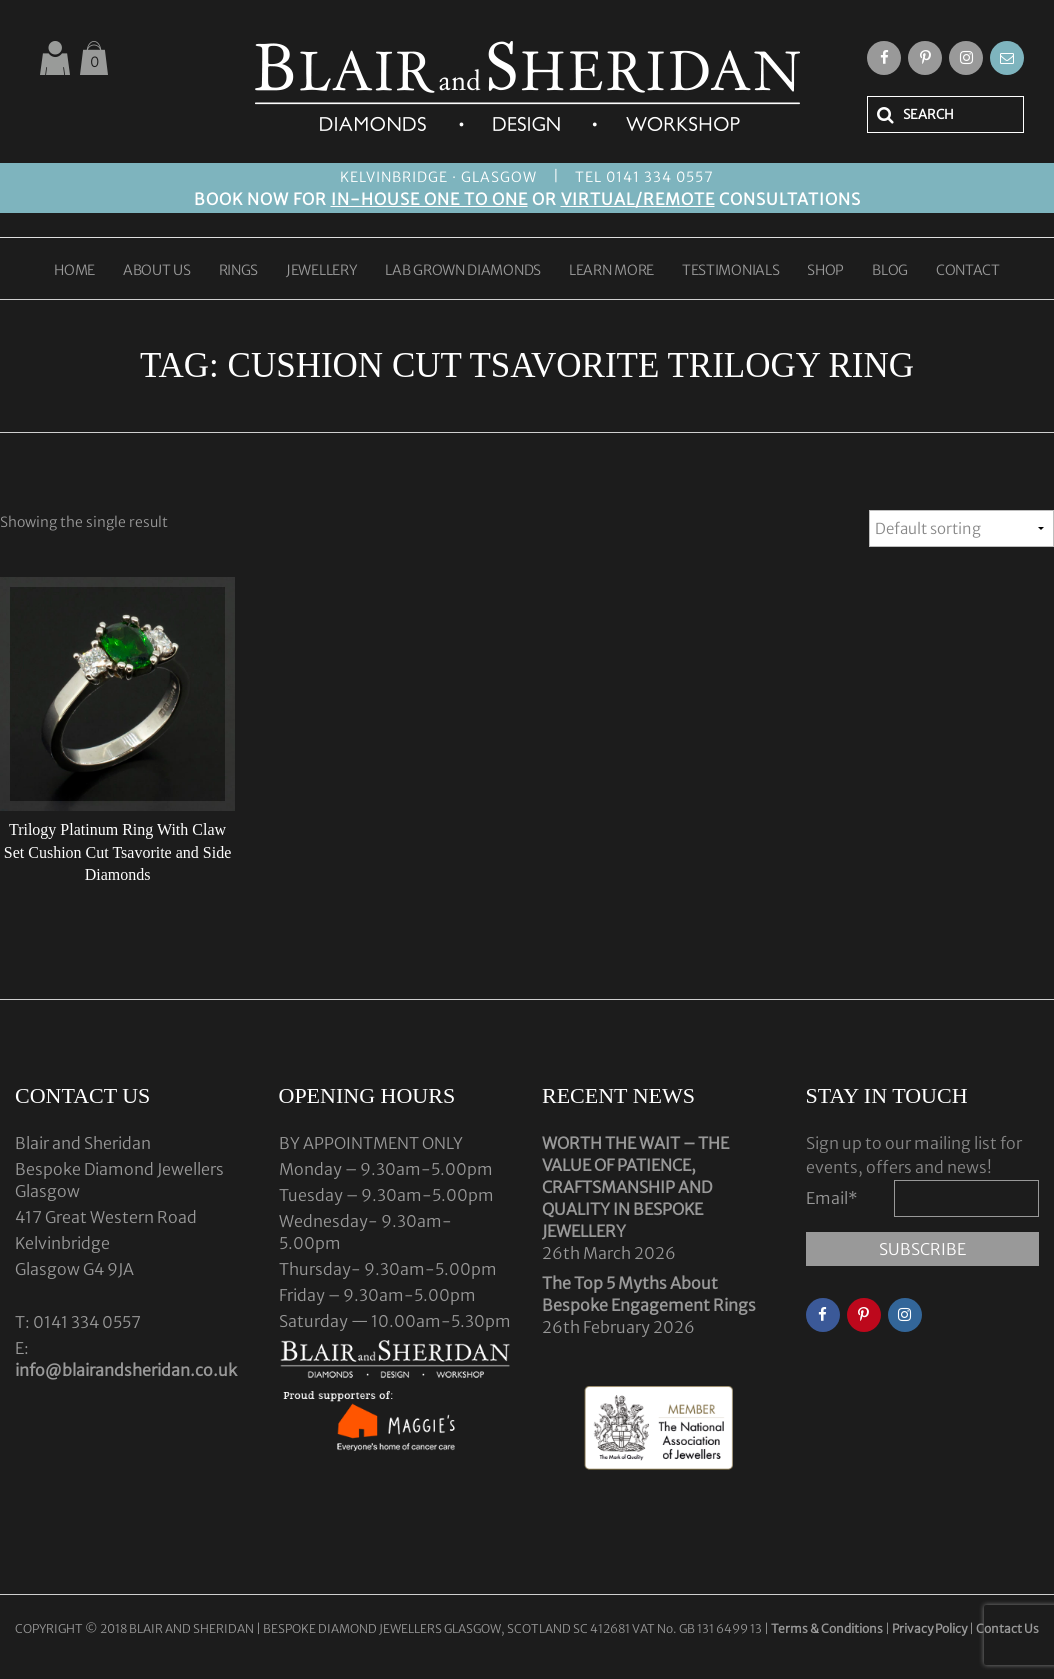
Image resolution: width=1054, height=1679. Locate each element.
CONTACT (968, 271)
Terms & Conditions (828, 1628)
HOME (74, 271)
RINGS (239, 271)
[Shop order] (961, 528)
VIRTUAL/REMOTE (638, 199)
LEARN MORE (611, 271)
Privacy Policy (929, 1628)
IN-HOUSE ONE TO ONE (429, 199)
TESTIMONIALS (730, 271)
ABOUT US (157, 271)
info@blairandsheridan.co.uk (126, 1370)
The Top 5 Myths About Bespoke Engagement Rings (649, 1294)
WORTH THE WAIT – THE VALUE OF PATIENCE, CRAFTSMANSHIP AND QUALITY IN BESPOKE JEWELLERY (635, 1187)
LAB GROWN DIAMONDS (463, 271)
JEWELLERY (321, 271)
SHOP (825, 271)
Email (832, 1198)
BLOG (890, 271)
